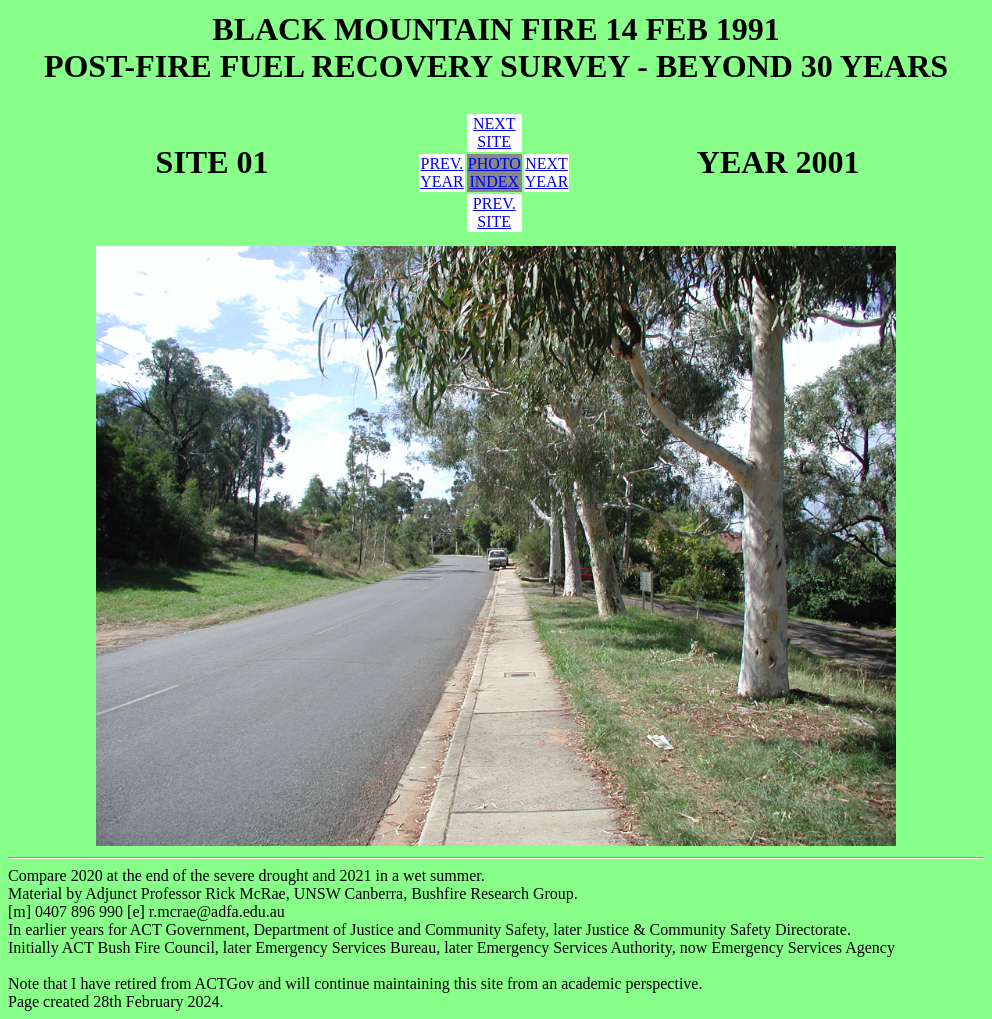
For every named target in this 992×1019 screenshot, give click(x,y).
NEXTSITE (494, 132)
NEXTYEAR (547, 172)
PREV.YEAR (442, 172)
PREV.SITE (494, 212)
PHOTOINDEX (494, 172)
